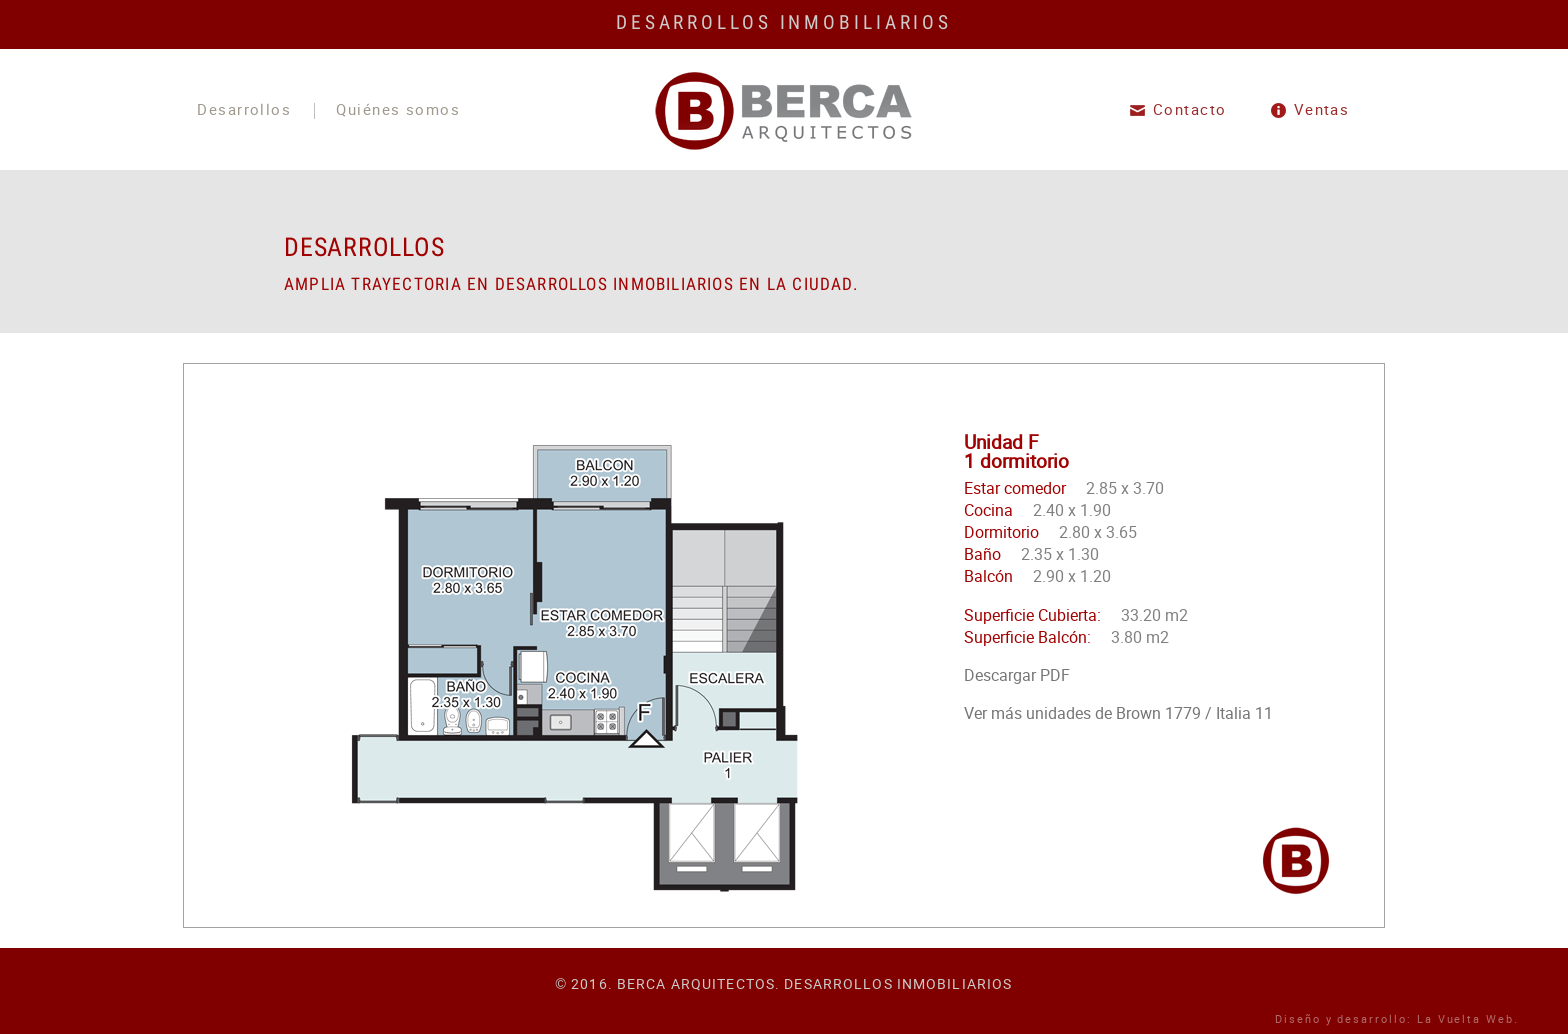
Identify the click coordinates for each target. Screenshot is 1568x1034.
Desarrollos (244, 111)
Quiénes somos (398, 111)
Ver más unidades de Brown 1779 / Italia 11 (1118, 713)
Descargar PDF (1017, 675)
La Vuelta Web (1465, 1019)
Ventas (1322, 110)
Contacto (1190, 110)
